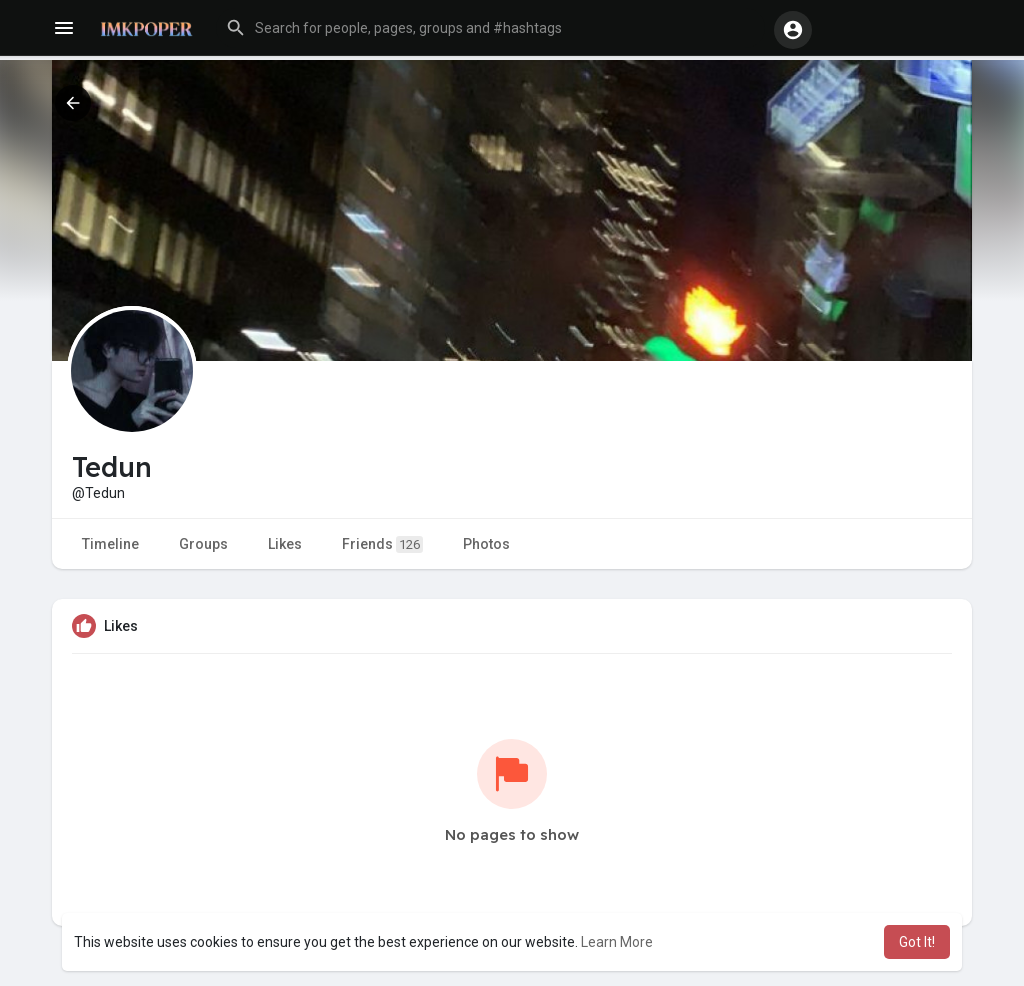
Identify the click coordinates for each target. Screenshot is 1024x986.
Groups (203, 544)
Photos (486, 544)
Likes (285, 544)
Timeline (110, 544)
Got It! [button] (917, 942)
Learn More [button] (617, 942)
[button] (490, 28)
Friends (382, 544)
